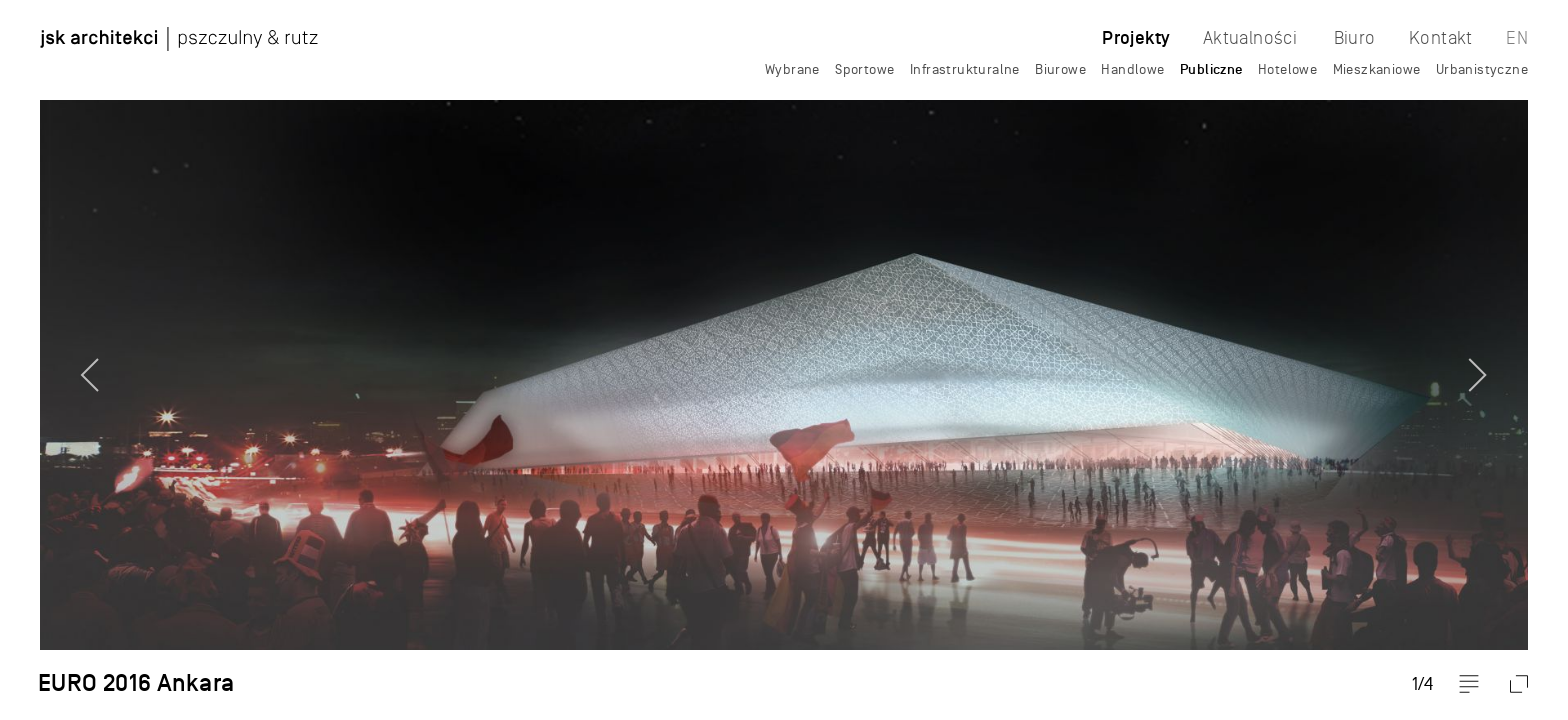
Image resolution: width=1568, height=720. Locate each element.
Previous (55, 360)
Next (1513, 360)
